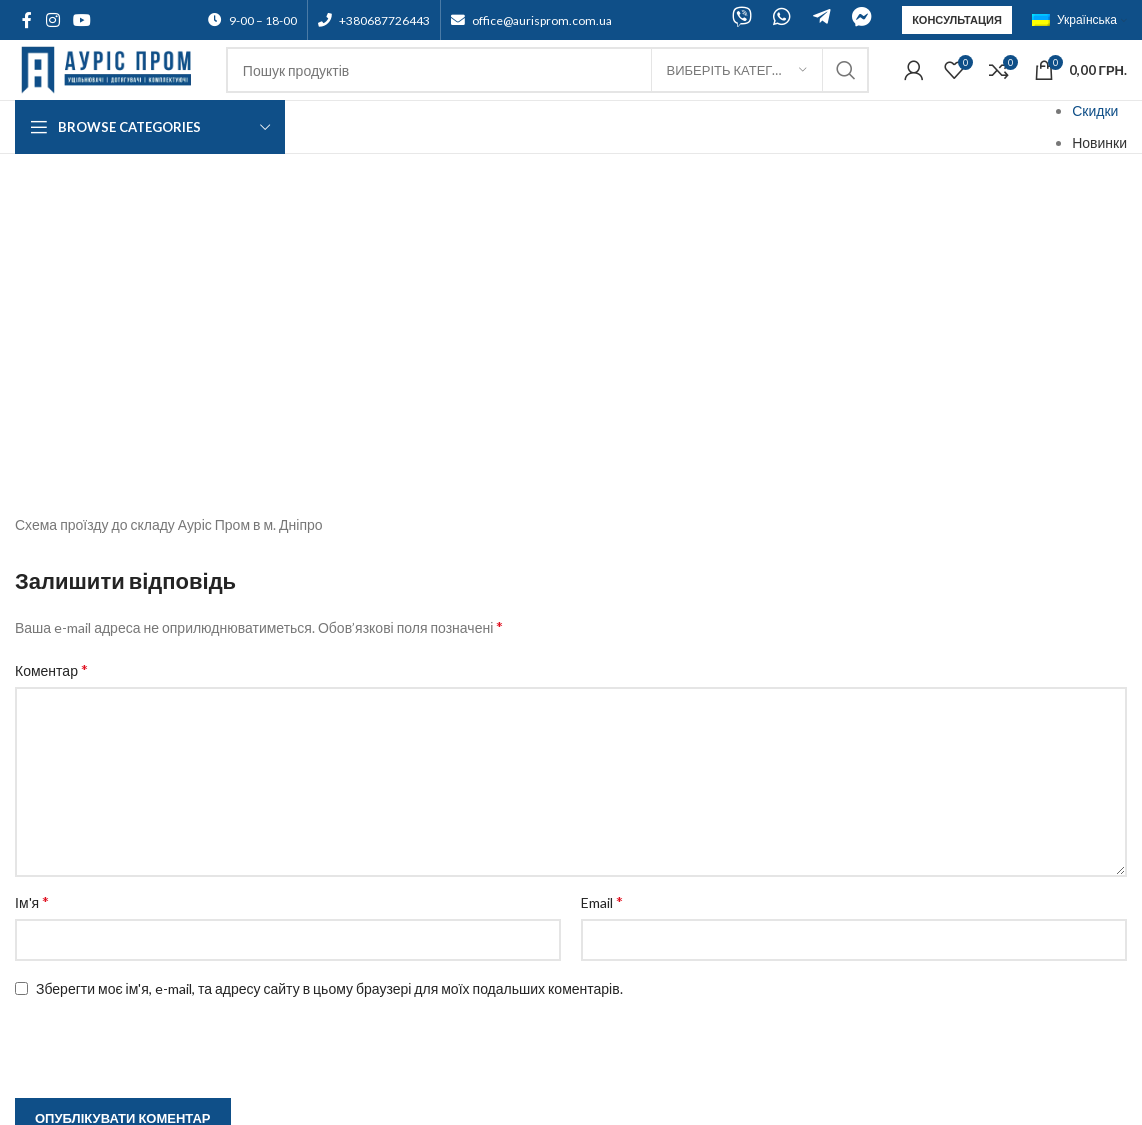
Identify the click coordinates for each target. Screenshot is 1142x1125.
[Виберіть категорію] (737, 70)
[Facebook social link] (27, 20)
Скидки (1095, 110)
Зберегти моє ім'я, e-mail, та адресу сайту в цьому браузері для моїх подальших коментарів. (329, 711)
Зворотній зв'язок (70, 971)
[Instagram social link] (52, 20)
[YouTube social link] (81, 20)
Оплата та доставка (78, 991)
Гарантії (40, 1011)
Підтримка (48, 932)
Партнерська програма (89, 913)
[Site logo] (110, 68)
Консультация (957, 19)
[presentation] (142, 774)
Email (602, 625)
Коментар (51, 392)
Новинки (1099, 142)
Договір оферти (65, 952)
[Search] (547, 70)
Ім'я (32, 625)
